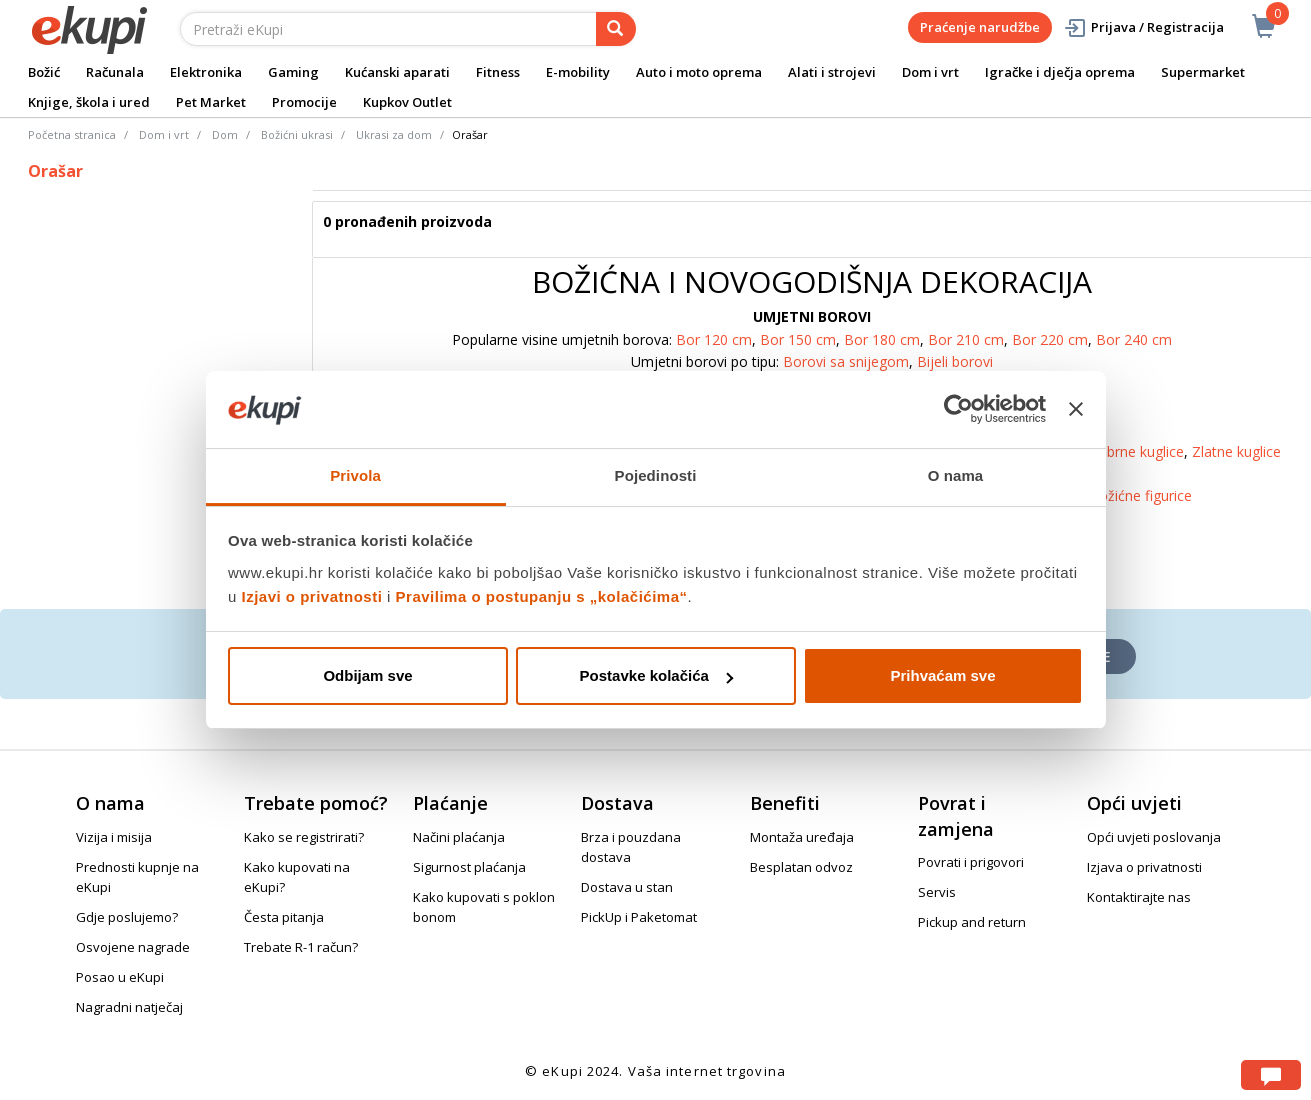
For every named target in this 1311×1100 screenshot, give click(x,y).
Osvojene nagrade (133, 947)
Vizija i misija (114, 837)
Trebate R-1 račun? (301, 947)
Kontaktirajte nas (1139, 897)
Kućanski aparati (397, 72)
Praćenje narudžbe (980, 27)
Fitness (498, 72)
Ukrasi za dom (394, 134)
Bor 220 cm (1050, 339)
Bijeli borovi (955, 361)
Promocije (304, 102)
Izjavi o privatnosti (312, 596)
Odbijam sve (367, 675)
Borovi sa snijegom (846, 361)
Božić (44, 72)
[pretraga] (616, 29)
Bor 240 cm (1134, 339)
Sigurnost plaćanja (469, 867)
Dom (225, 134)
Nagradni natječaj (129, 1007)
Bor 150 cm (798, 339)
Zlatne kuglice (1236, 451)
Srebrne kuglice (1135, 451)
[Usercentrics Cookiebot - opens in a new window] (958, 409)
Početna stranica (72, 134)
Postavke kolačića (656, 675)
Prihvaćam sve (942, 675)
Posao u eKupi (120, 977)
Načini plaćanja (459, 837)
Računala (115, 72)
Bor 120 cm (714, 339)
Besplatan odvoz (801, 867)
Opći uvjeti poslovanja (1154, 837)
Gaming (293, 72)
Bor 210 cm (966, 339)
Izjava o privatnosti (1144, 867)
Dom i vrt (930, 72)
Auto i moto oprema (699, 72)
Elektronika (206, 72)
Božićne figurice (1140, 495)
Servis (937, 892)
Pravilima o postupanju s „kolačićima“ (542, 596)
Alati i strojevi (832, 72)
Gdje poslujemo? (127, 917)
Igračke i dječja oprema (1060, 72)
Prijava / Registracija (1143, 27)
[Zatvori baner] (1076, 409)
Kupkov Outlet (407, 102)
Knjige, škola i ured (89, 102)
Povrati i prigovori (971, 862)
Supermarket (1203, 72)
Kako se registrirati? (304, 837)
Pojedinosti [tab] (656, 475)
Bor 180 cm (882, 339)
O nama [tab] (956, 475)
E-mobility (578, 72)
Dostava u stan (627, 887)
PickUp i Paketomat (639, 917)
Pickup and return (972, 922)
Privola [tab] (355, 475)
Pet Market (211, 102)
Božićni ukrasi (297, 134)
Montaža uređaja (802, 837)
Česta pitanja (284, 917)
